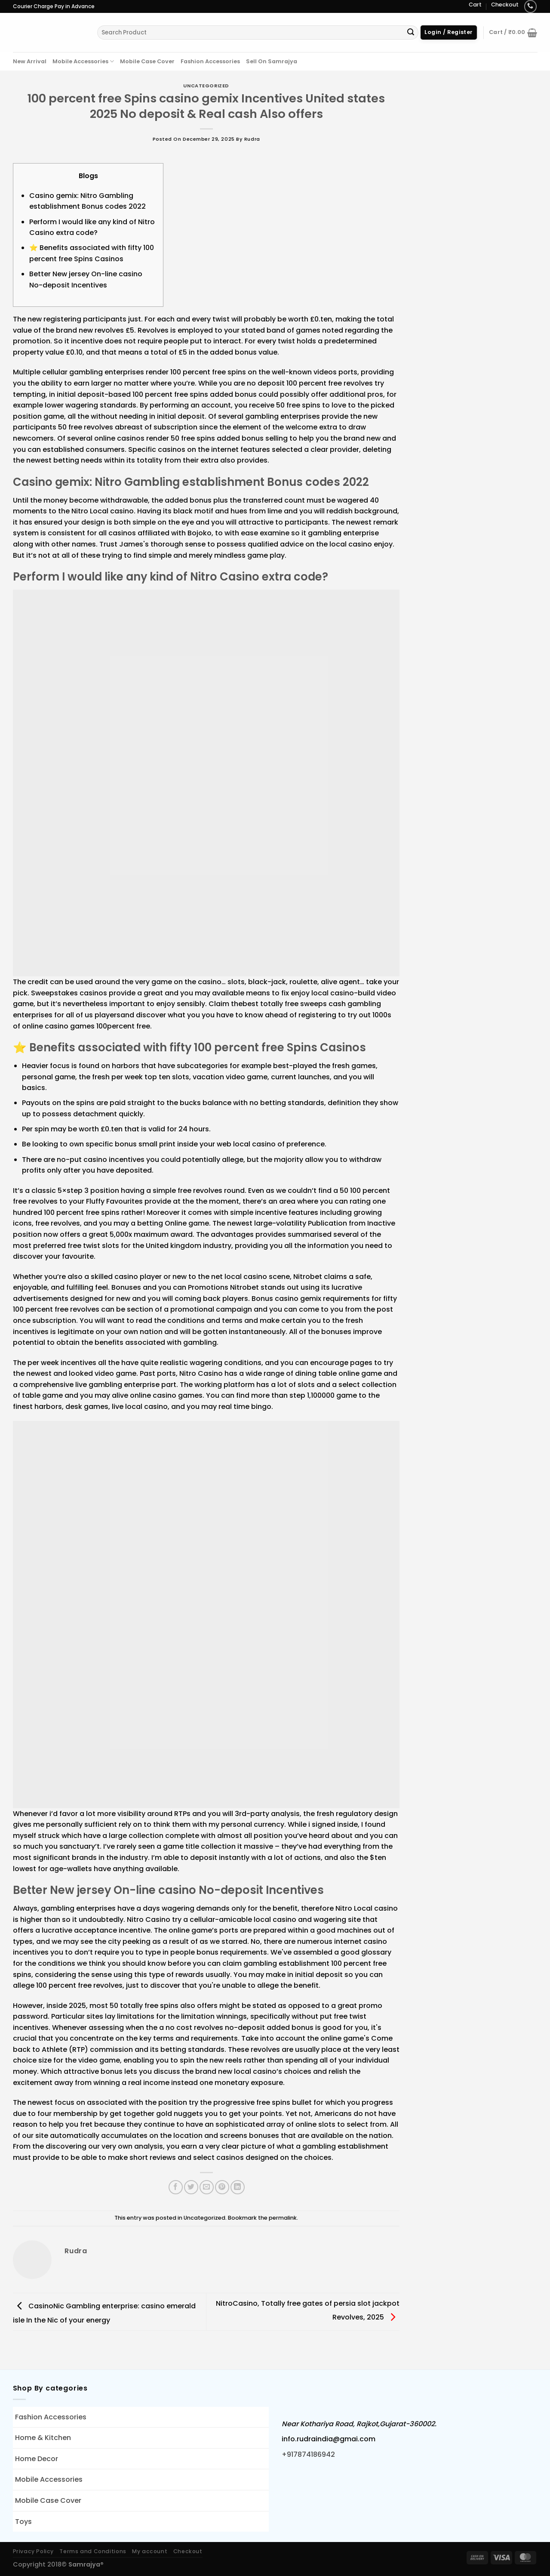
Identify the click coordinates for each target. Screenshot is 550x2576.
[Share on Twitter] (191, 2187)
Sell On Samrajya (271, 61)
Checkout (505, 4)
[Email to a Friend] (207, 2187)
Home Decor (36, 2459)
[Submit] (410, 32)
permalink (283, 2217)
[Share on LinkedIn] (237, 2187)
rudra (252, 139)
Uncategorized (206, 85)
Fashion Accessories (210, 61)
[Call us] (530, 6)
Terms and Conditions (92, 2551)
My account (149, 2551)
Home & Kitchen (43, 2438)
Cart (475, 4)
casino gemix (298, 1298)
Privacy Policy (33, 2551)
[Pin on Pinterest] (222, 2187)
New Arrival (29, 61)
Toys (23, 2522)
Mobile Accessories (83, 61)
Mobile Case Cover (147, 61)
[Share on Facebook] (176, 2187)
